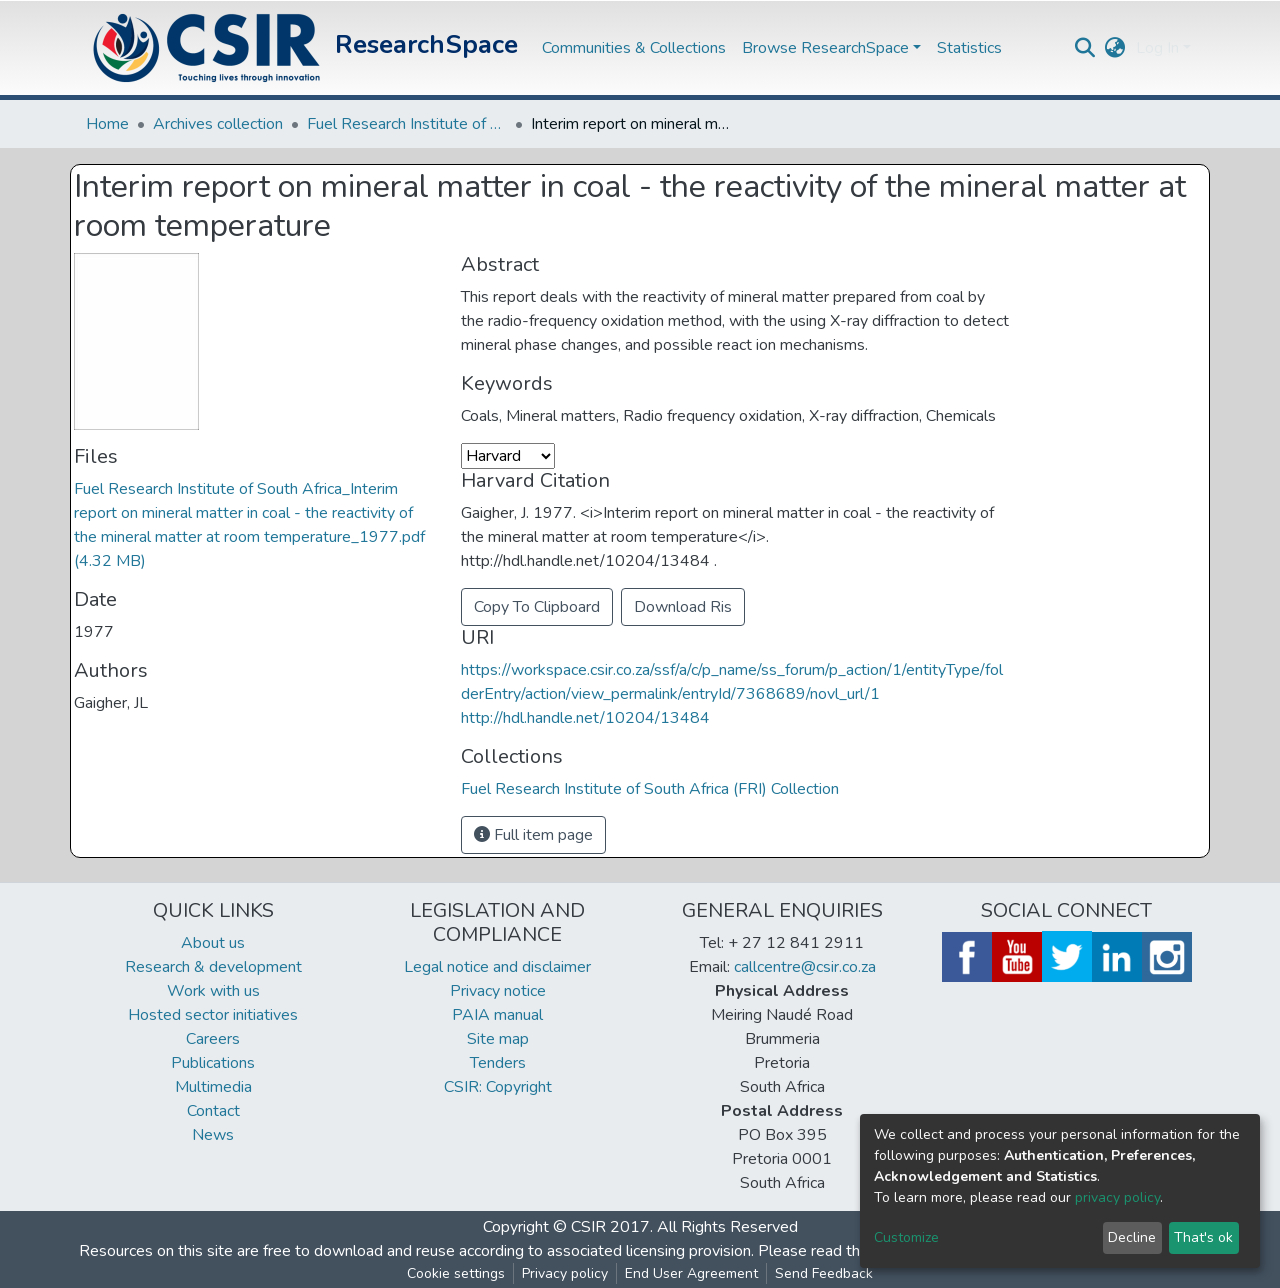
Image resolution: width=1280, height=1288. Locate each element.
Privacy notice (498, 991)
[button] (1115, 48)
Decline (1132, 1237)
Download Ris (683, 607)
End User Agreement (691, 1273)
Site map (498, 1039)
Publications (213, 1063)
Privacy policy (565, 1273)
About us (213, 943)
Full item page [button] (533, 835)
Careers (213, 1039)
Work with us (213, 991)
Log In (1157, 48)
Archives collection (218, 124)
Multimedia (213, 1087)
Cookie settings (456, 1273)
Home (107, 124)
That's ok (1203, 1237)
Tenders (498, 1063)
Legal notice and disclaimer (497, 967)
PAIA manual (497, 1015)
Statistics (969, 48)
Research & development (213, 967)
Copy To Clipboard (537, 607)
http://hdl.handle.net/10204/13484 (585, 718)
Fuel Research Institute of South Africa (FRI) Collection (407, 124)
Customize (906, 1237)
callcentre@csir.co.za (805, 967)
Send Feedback (824, 1273)
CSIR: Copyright (498, 1087)
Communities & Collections (634, 48)
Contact (213, 1111)
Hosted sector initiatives (213, 1015)
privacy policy (1117, 1197)
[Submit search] (1085, 48)
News (213, 1135)
